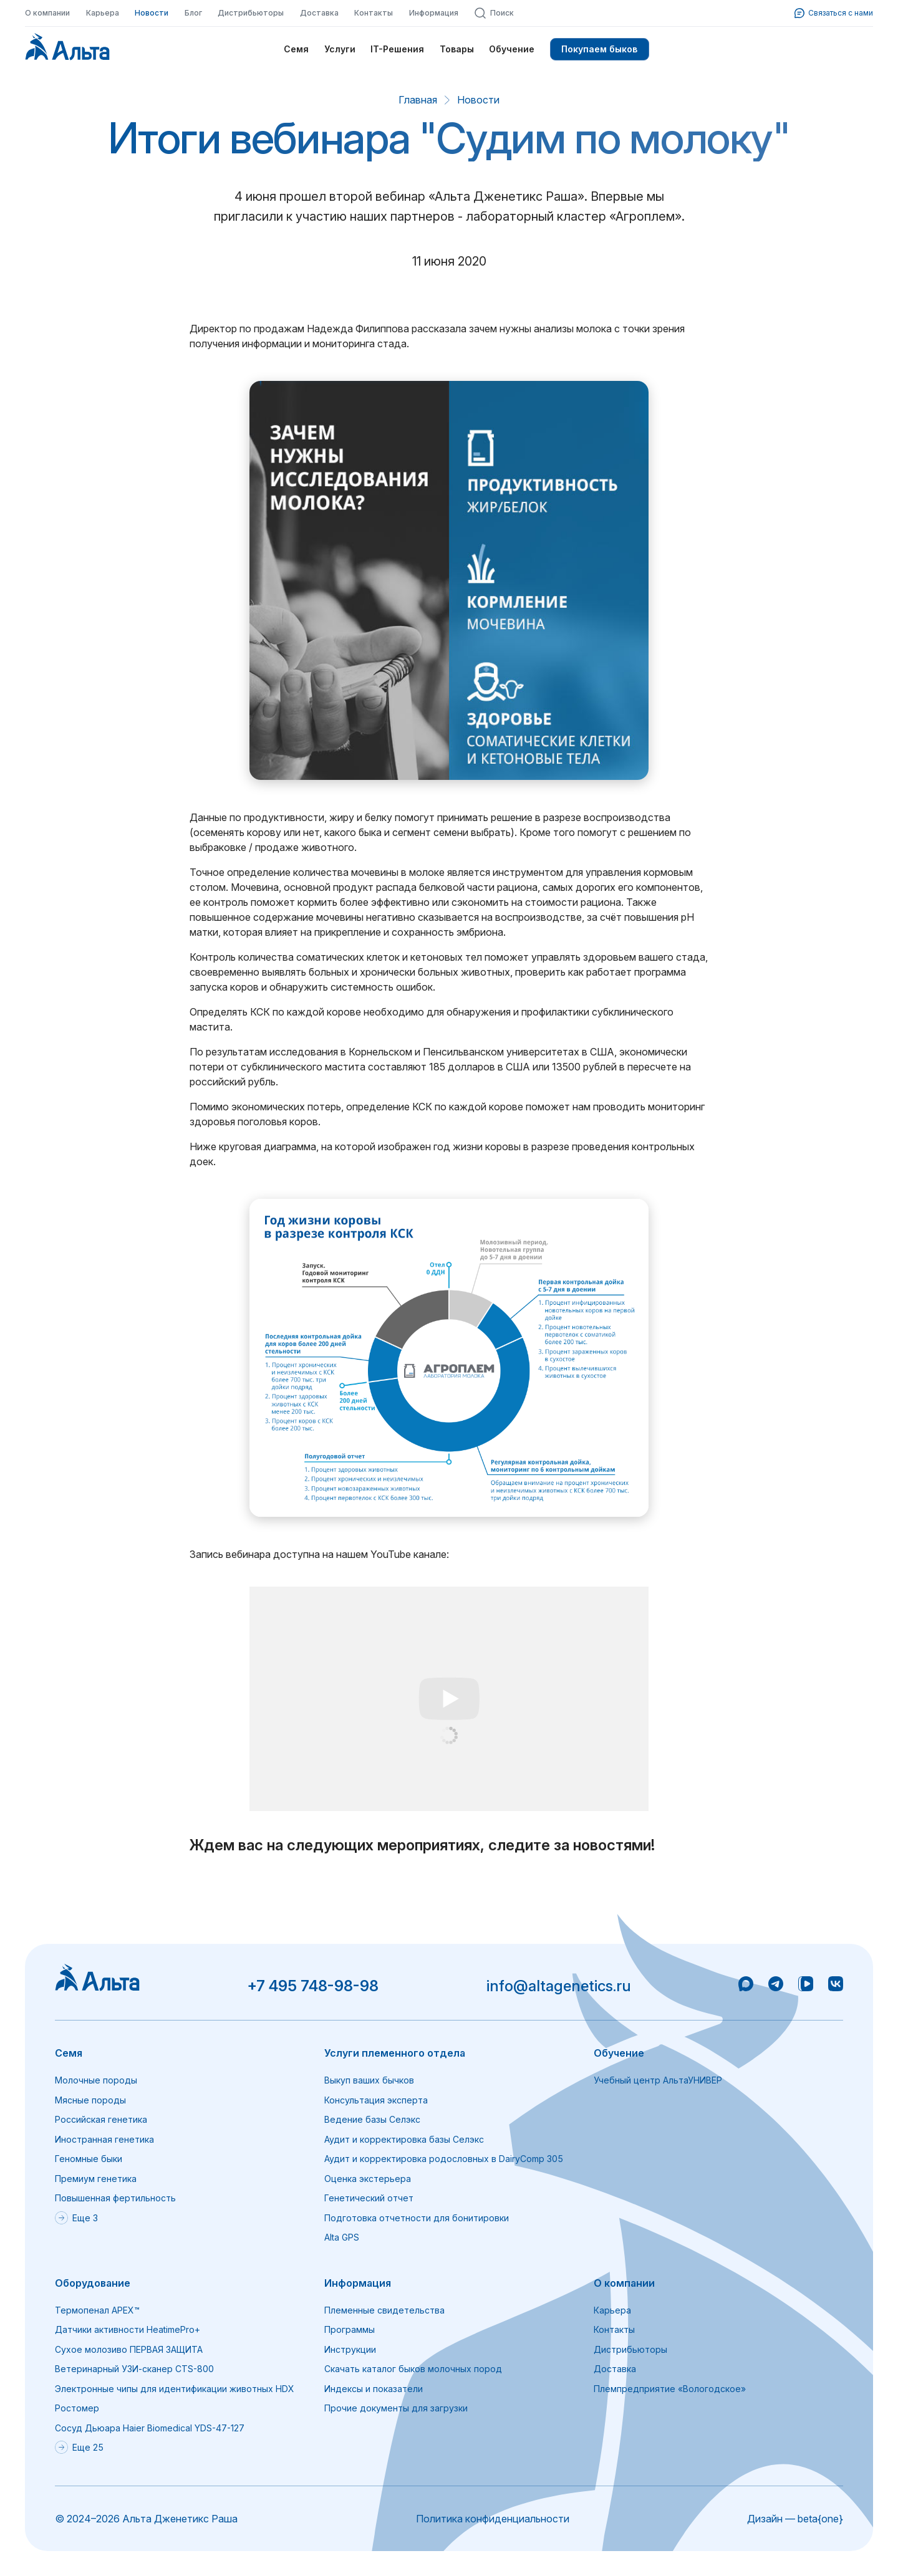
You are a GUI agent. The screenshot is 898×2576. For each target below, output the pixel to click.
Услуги (339, 49)
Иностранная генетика (104, 2139)
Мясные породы (90, 2100)
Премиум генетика (96, 2178)
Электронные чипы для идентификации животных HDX (174, 2388)
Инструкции (350, 2349)
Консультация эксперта (376, 2100)
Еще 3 (76, 2218)
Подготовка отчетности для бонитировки (416, 2218)
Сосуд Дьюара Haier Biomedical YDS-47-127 (149, 2428)
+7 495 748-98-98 (313, 1986)
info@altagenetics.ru (558, 1986)
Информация (433, 12)
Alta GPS (341, 2237)
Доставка (319, 12)
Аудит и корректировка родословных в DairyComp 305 (443, 2158)
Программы (349, 2329)
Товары (457, 49)
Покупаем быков (599, 49)
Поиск (494, 13)
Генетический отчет (368, 2198)
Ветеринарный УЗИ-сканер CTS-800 (134, 2368)
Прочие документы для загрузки (396, 2408)
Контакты (373, 12)
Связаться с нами (833, 13)
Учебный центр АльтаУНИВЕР (658, 2080)
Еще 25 (79, 2447)
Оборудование (92, 2283)
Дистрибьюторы (251, 12)
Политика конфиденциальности (492, 2518)
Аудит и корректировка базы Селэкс (404, 2139)
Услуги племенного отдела (394, 2053)
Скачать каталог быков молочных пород (413, 2368)
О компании (47, 12)
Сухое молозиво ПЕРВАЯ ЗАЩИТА (129, 2349)
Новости (151, 12)
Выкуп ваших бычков (369, 2080)
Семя (296, 49)
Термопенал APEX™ (97, 2310)
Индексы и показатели (373, 2388)
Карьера (102, 12)
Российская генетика (101, 2119)
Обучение (511, 49)
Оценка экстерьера (367, 2178)
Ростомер (77, 2408)
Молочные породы (96, 2080)
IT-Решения (397, 49)
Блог (193, 12)
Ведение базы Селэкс (372, 2119)
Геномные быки (88, 2158)
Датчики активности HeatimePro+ (127, 2329)
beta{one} (820, 2518)
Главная (417, 100)
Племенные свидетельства (384, 2310)
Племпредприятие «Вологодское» (670, 2388)
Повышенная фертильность (115, 2198)
